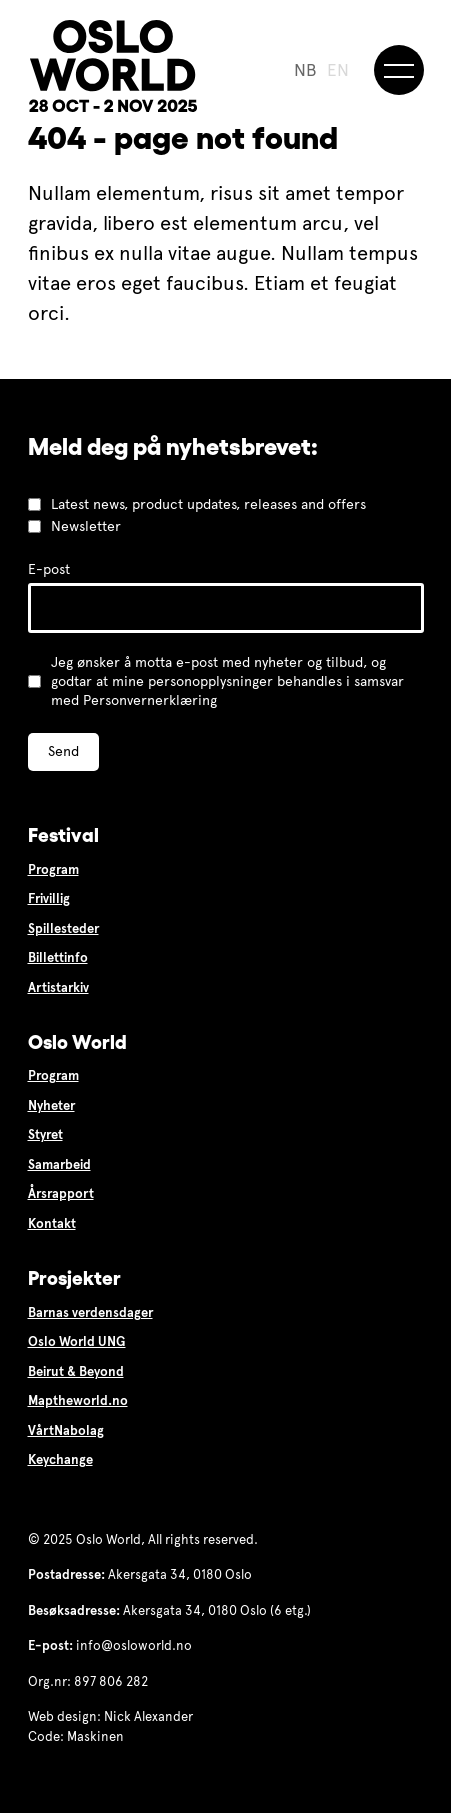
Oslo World (77, 1042)
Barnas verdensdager (90, 1313)
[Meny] (399, 70)
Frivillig (49, 899)
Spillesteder (63, 929)
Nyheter (51, 1106)
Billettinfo (58, 958)
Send (63, 751)
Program (53, 870)
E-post (49, 569)
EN (338, 70)
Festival (63, 835)
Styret (45, 1135)
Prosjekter (74, 1278)
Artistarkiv (58, 988)
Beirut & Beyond (76, 1372)
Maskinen (95, 1737)
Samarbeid (59, 1165)
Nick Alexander (148, 1717)
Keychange (60, 1460)
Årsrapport (61, 1194)
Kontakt (52, 1224)
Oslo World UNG (77, 1342)
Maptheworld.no (78, 1401)
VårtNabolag (66, 1431)
